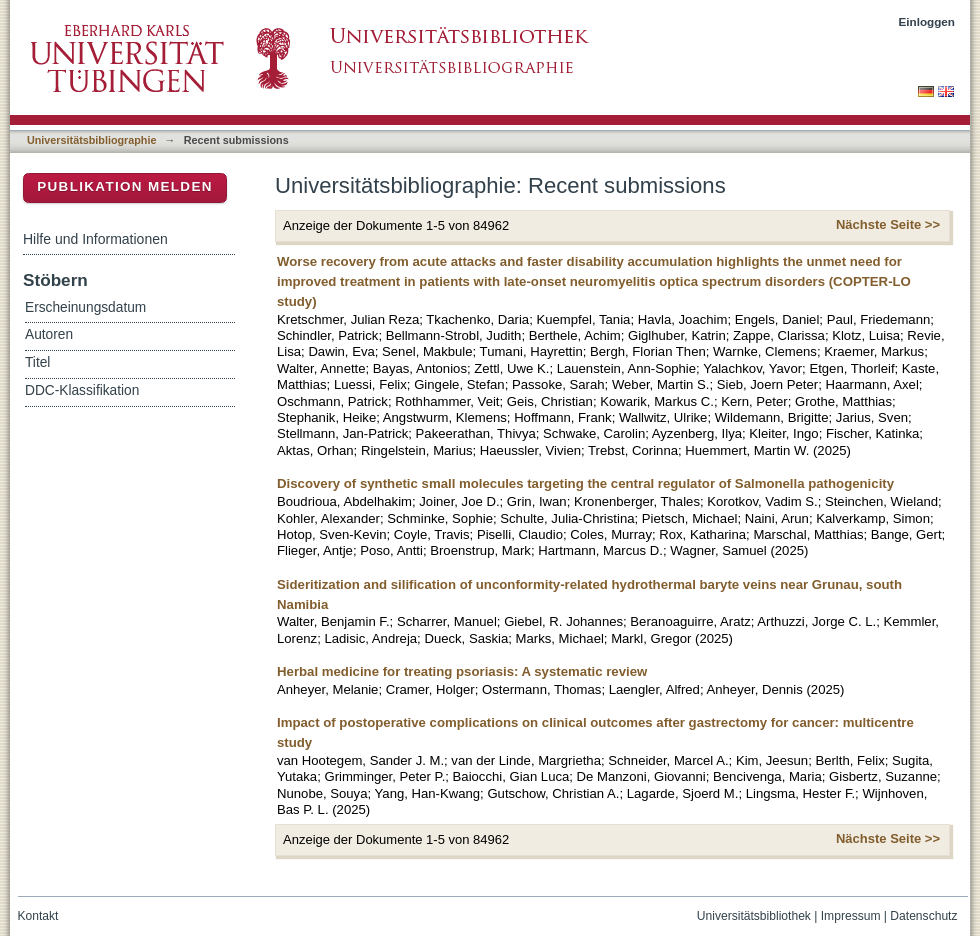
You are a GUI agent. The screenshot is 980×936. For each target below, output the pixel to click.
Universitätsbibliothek (754, 916)
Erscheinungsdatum (85, 307)
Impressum (851, 916)
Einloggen (927, 21)
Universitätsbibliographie (91, 140)
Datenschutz (923, 916)
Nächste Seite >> (888, 224)
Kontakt (38, 916)
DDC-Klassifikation (82, 390)
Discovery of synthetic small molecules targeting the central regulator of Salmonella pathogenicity (585, 483)
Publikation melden (125, 186)
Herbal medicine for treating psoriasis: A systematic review (462, 671)
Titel (37, 362)
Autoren (49, 334)
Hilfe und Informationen (95, 239)
